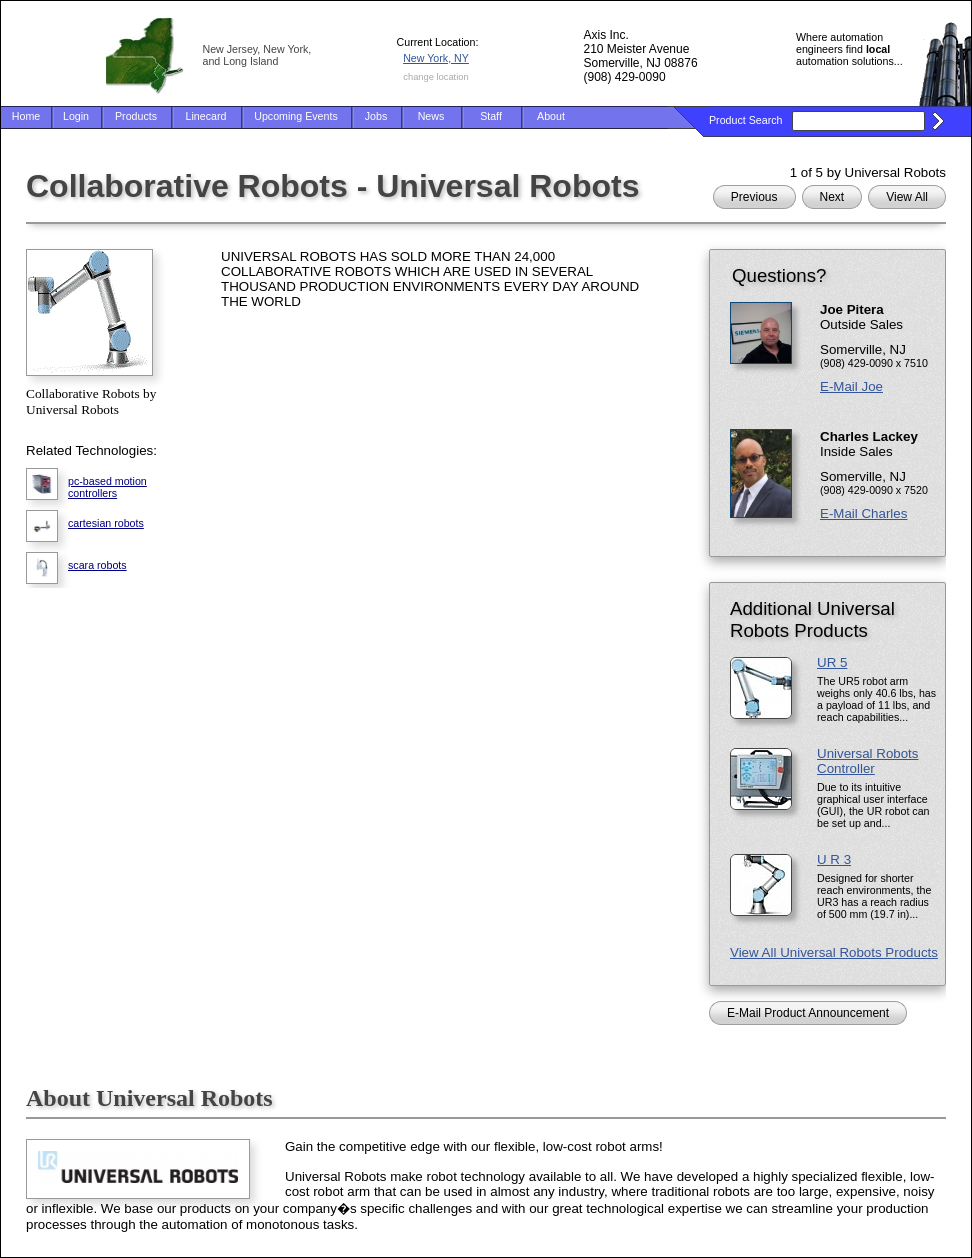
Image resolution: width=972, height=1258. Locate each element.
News (431, 116)
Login (76, 116)
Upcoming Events (296, 116)
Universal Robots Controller (867, 761)
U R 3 (834, 859)
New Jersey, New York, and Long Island (257, 55)
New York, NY (436, 58)
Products (136, 116)
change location (435, 77)
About (551, 116)
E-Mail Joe (851, 386)
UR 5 (832, 662)
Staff (491, 116)
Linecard (206, 116)
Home (26, 116)
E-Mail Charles (863, 513)
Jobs (376, 116)
